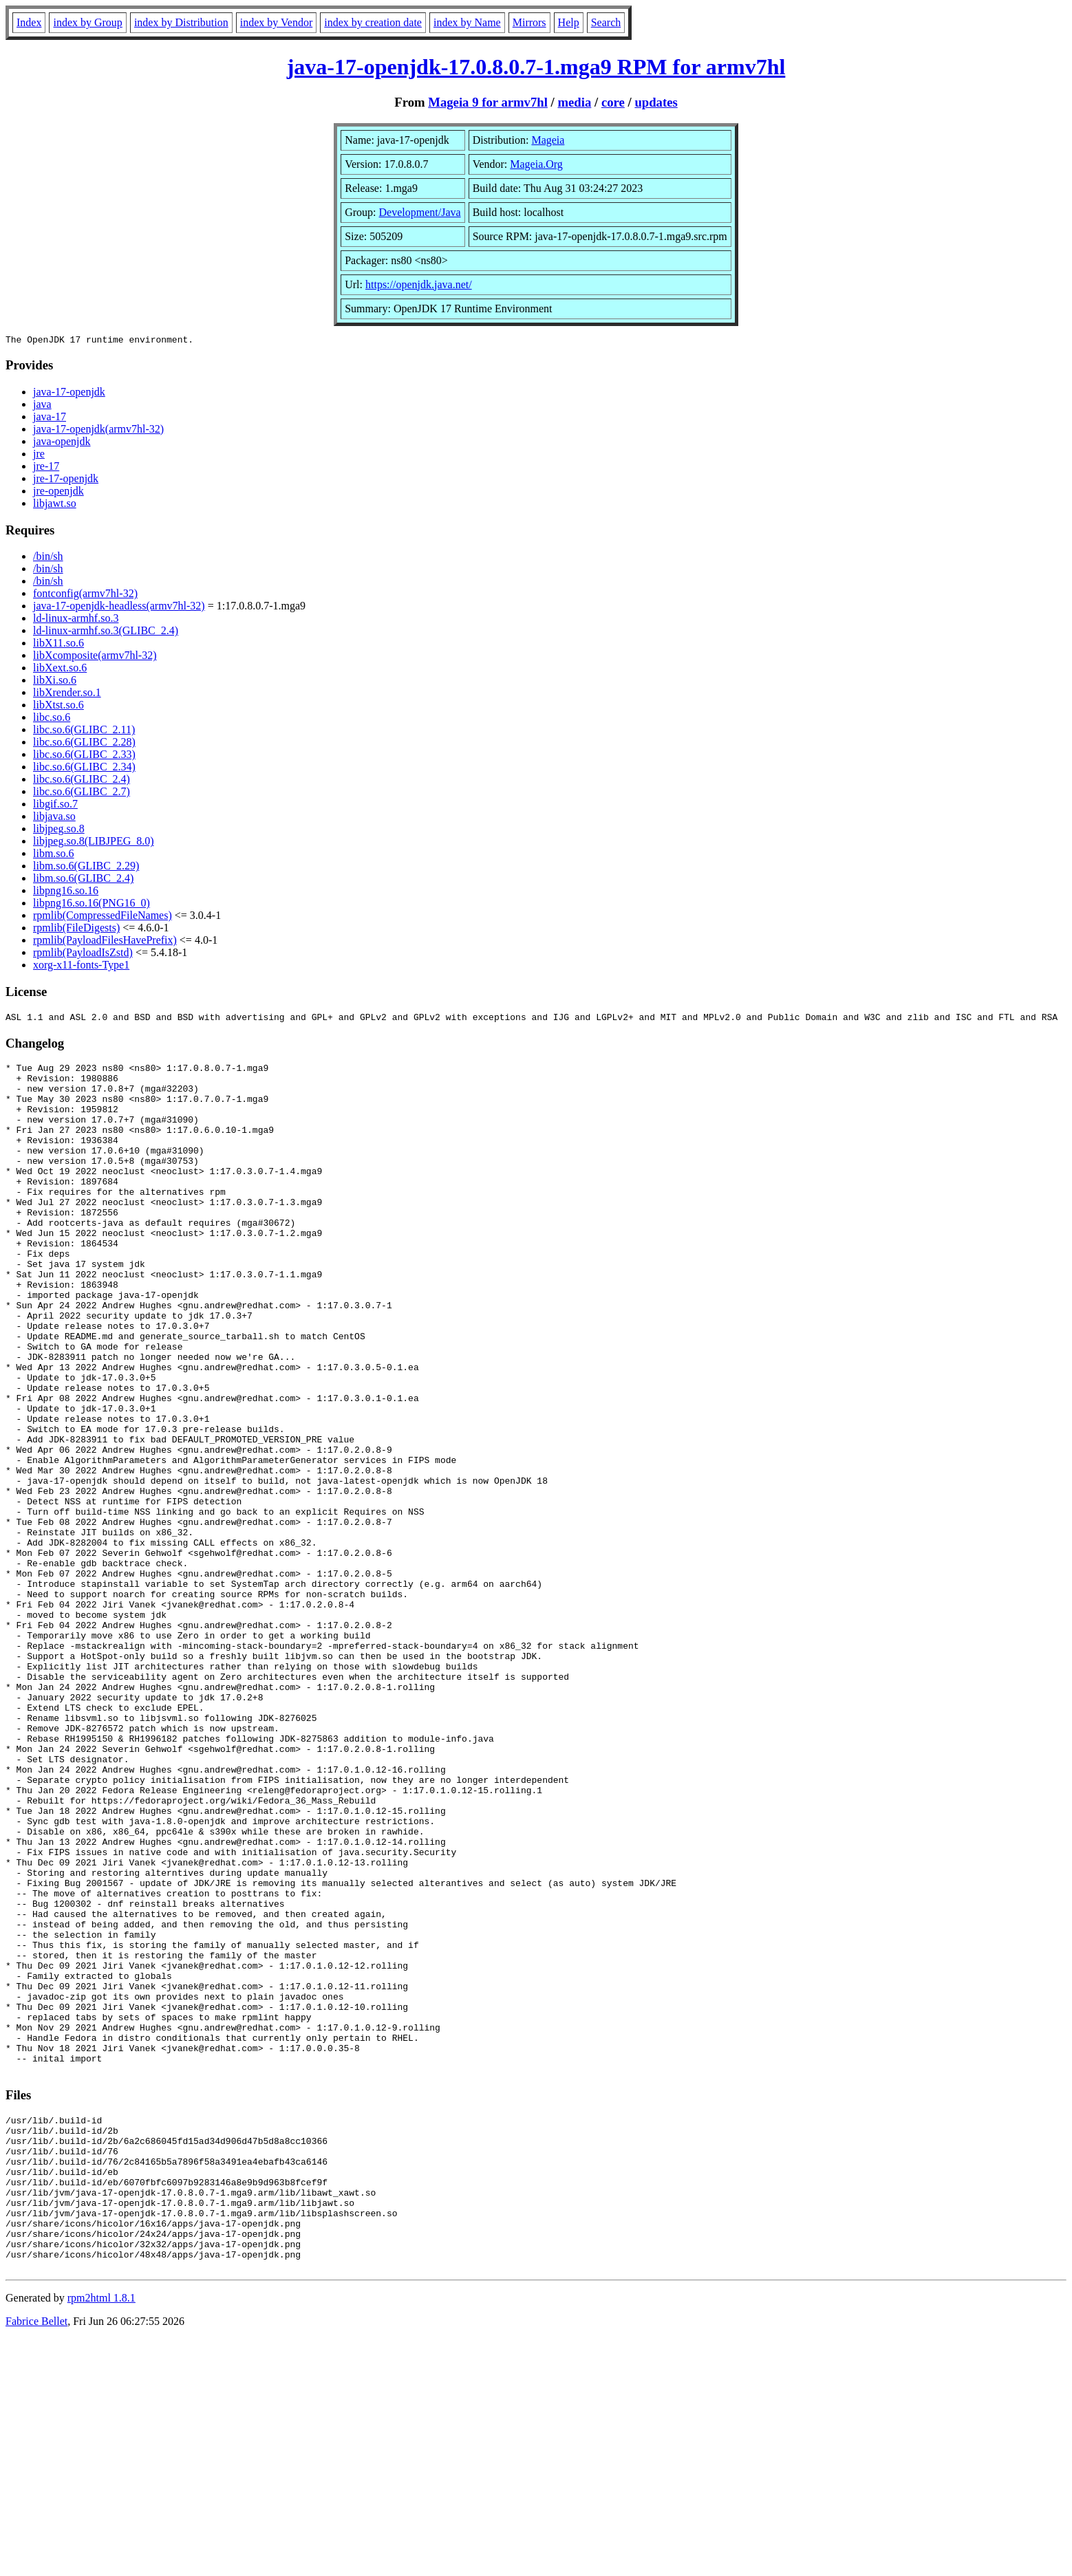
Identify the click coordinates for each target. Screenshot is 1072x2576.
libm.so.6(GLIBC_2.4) (83, 880)
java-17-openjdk (69, 394)
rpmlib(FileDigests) (76, 929)
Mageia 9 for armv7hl (488, 102)
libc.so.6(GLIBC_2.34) (84, 769)
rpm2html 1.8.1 (101, 2535)
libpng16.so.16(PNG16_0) (91, 905)
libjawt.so (54, 505)
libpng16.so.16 (65, 892)
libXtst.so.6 (58, 707)
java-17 (49, 418)
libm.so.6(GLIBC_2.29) (86, 868)
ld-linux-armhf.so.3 (75, 620)
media (574, 102)
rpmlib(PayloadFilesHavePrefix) (105, 942)
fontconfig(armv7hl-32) (85, 595)
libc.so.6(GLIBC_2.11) (84, 731)
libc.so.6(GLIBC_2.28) (84, 744)
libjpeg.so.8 (59, 830)
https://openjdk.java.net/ (418, 284)
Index (29, 22)
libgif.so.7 (55, 806)
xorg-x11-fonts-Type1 (81, 967)
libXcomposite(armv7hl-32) (95, 657)
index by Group (87, 22)
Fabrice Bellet (36, 2558)
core (613, 102)
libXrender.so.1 (67, 694)
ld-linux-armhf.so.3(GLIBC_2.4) (105, 632)
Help (568, 22)
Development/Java (420, 212)
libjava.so (54, 818)
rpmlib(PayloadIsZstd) (83, 954)
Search (606, 22)
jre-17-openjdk (65, 480)
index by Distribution (181, 22)
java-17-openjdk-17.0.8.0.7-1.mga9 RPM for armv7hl (536, 66)
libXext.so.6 (60, 669)
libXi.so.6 (54, 682)
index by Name (467, 22)
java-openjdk (62, 443)
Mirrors (529, 22)
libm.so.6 (53, 855)
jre (39, 456)
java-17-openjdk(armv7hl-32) (98, 431)
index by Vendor (276, 22)
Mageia (547, 140)
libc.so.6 (51, 719)
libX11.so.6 (58, 645)
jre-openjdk (58, 493)
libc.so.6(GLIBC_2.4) (81, 781)
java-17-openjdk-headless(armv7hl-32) (119, 608)
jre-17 (46, 468)
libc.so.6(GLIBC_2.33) (84, 756)
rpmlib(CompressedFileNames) (102, 917)
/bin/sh (48, 558)
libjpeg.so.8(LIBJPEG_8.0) (93, 843)
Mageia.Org (536, 164)
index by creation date (373, 22)
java (42, 406)
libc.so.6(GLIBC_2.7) (81, 793)
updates (655, 102)
